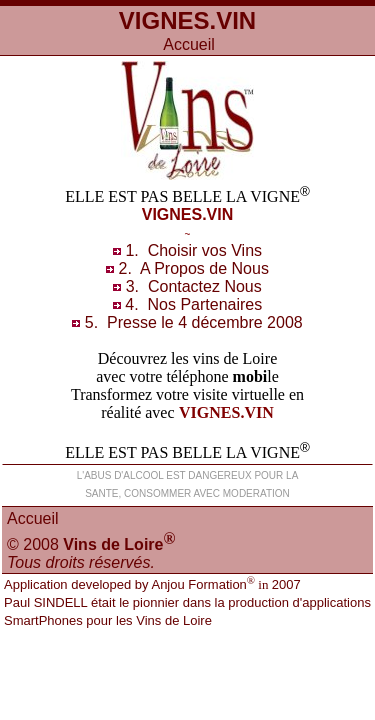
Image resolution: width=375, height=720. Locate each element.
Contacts (205, 286)
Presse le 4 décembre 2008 (205, 322)
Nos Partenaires (204, 304)
